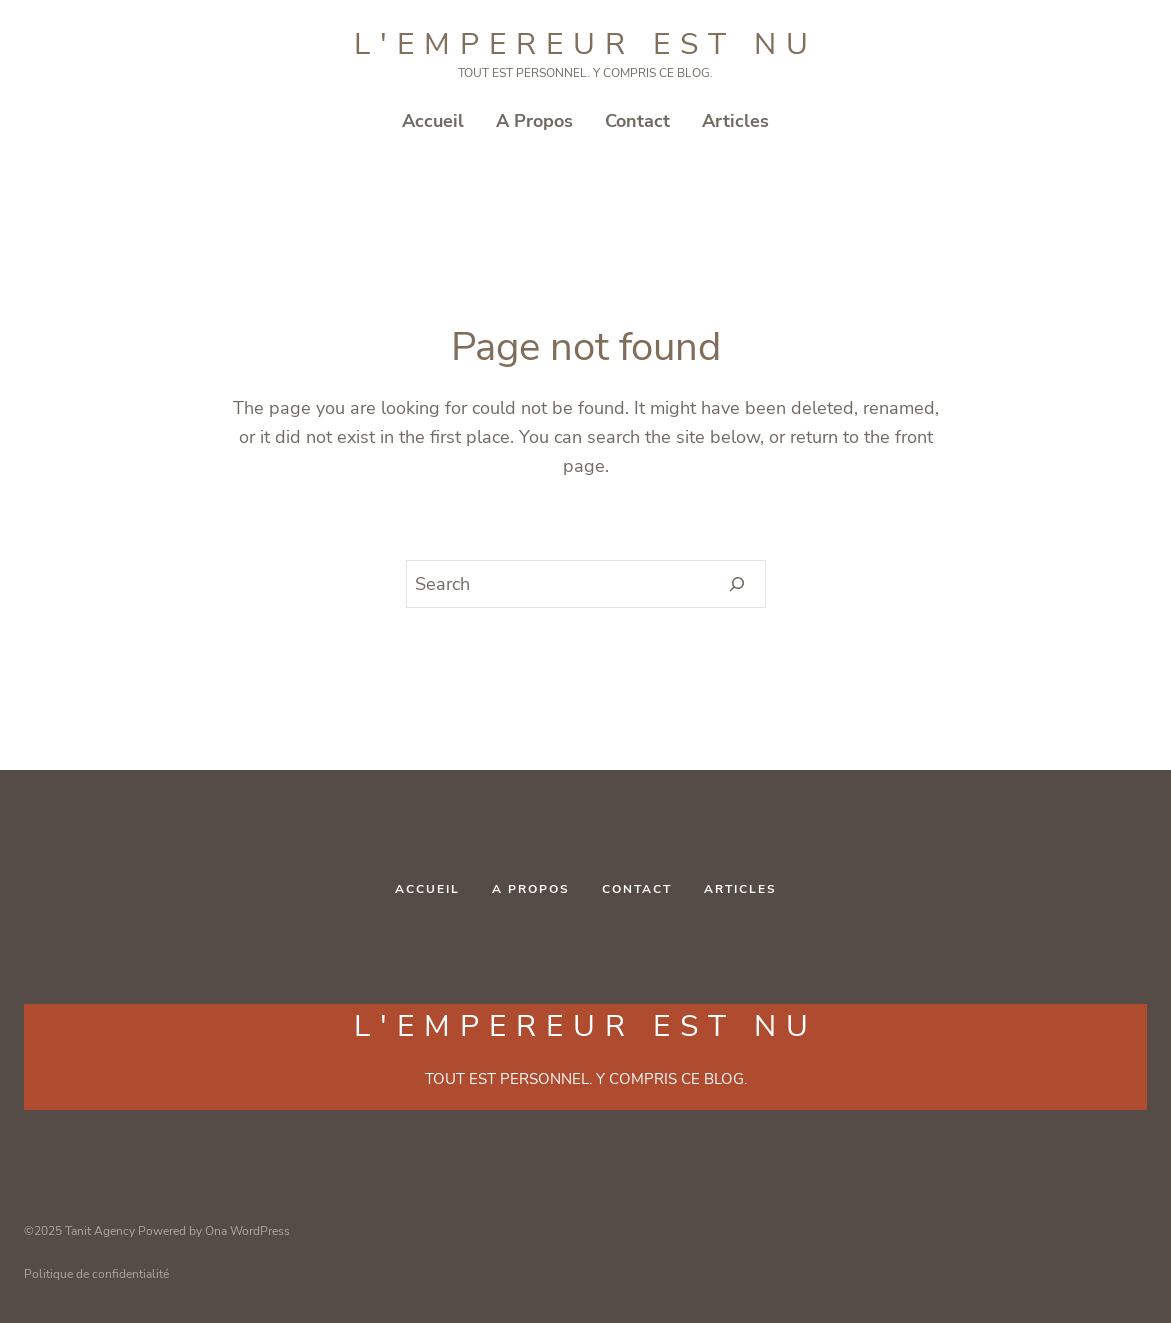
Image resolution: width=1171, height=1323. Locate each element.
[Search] (737, 584)
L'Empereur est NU (586, 44)
